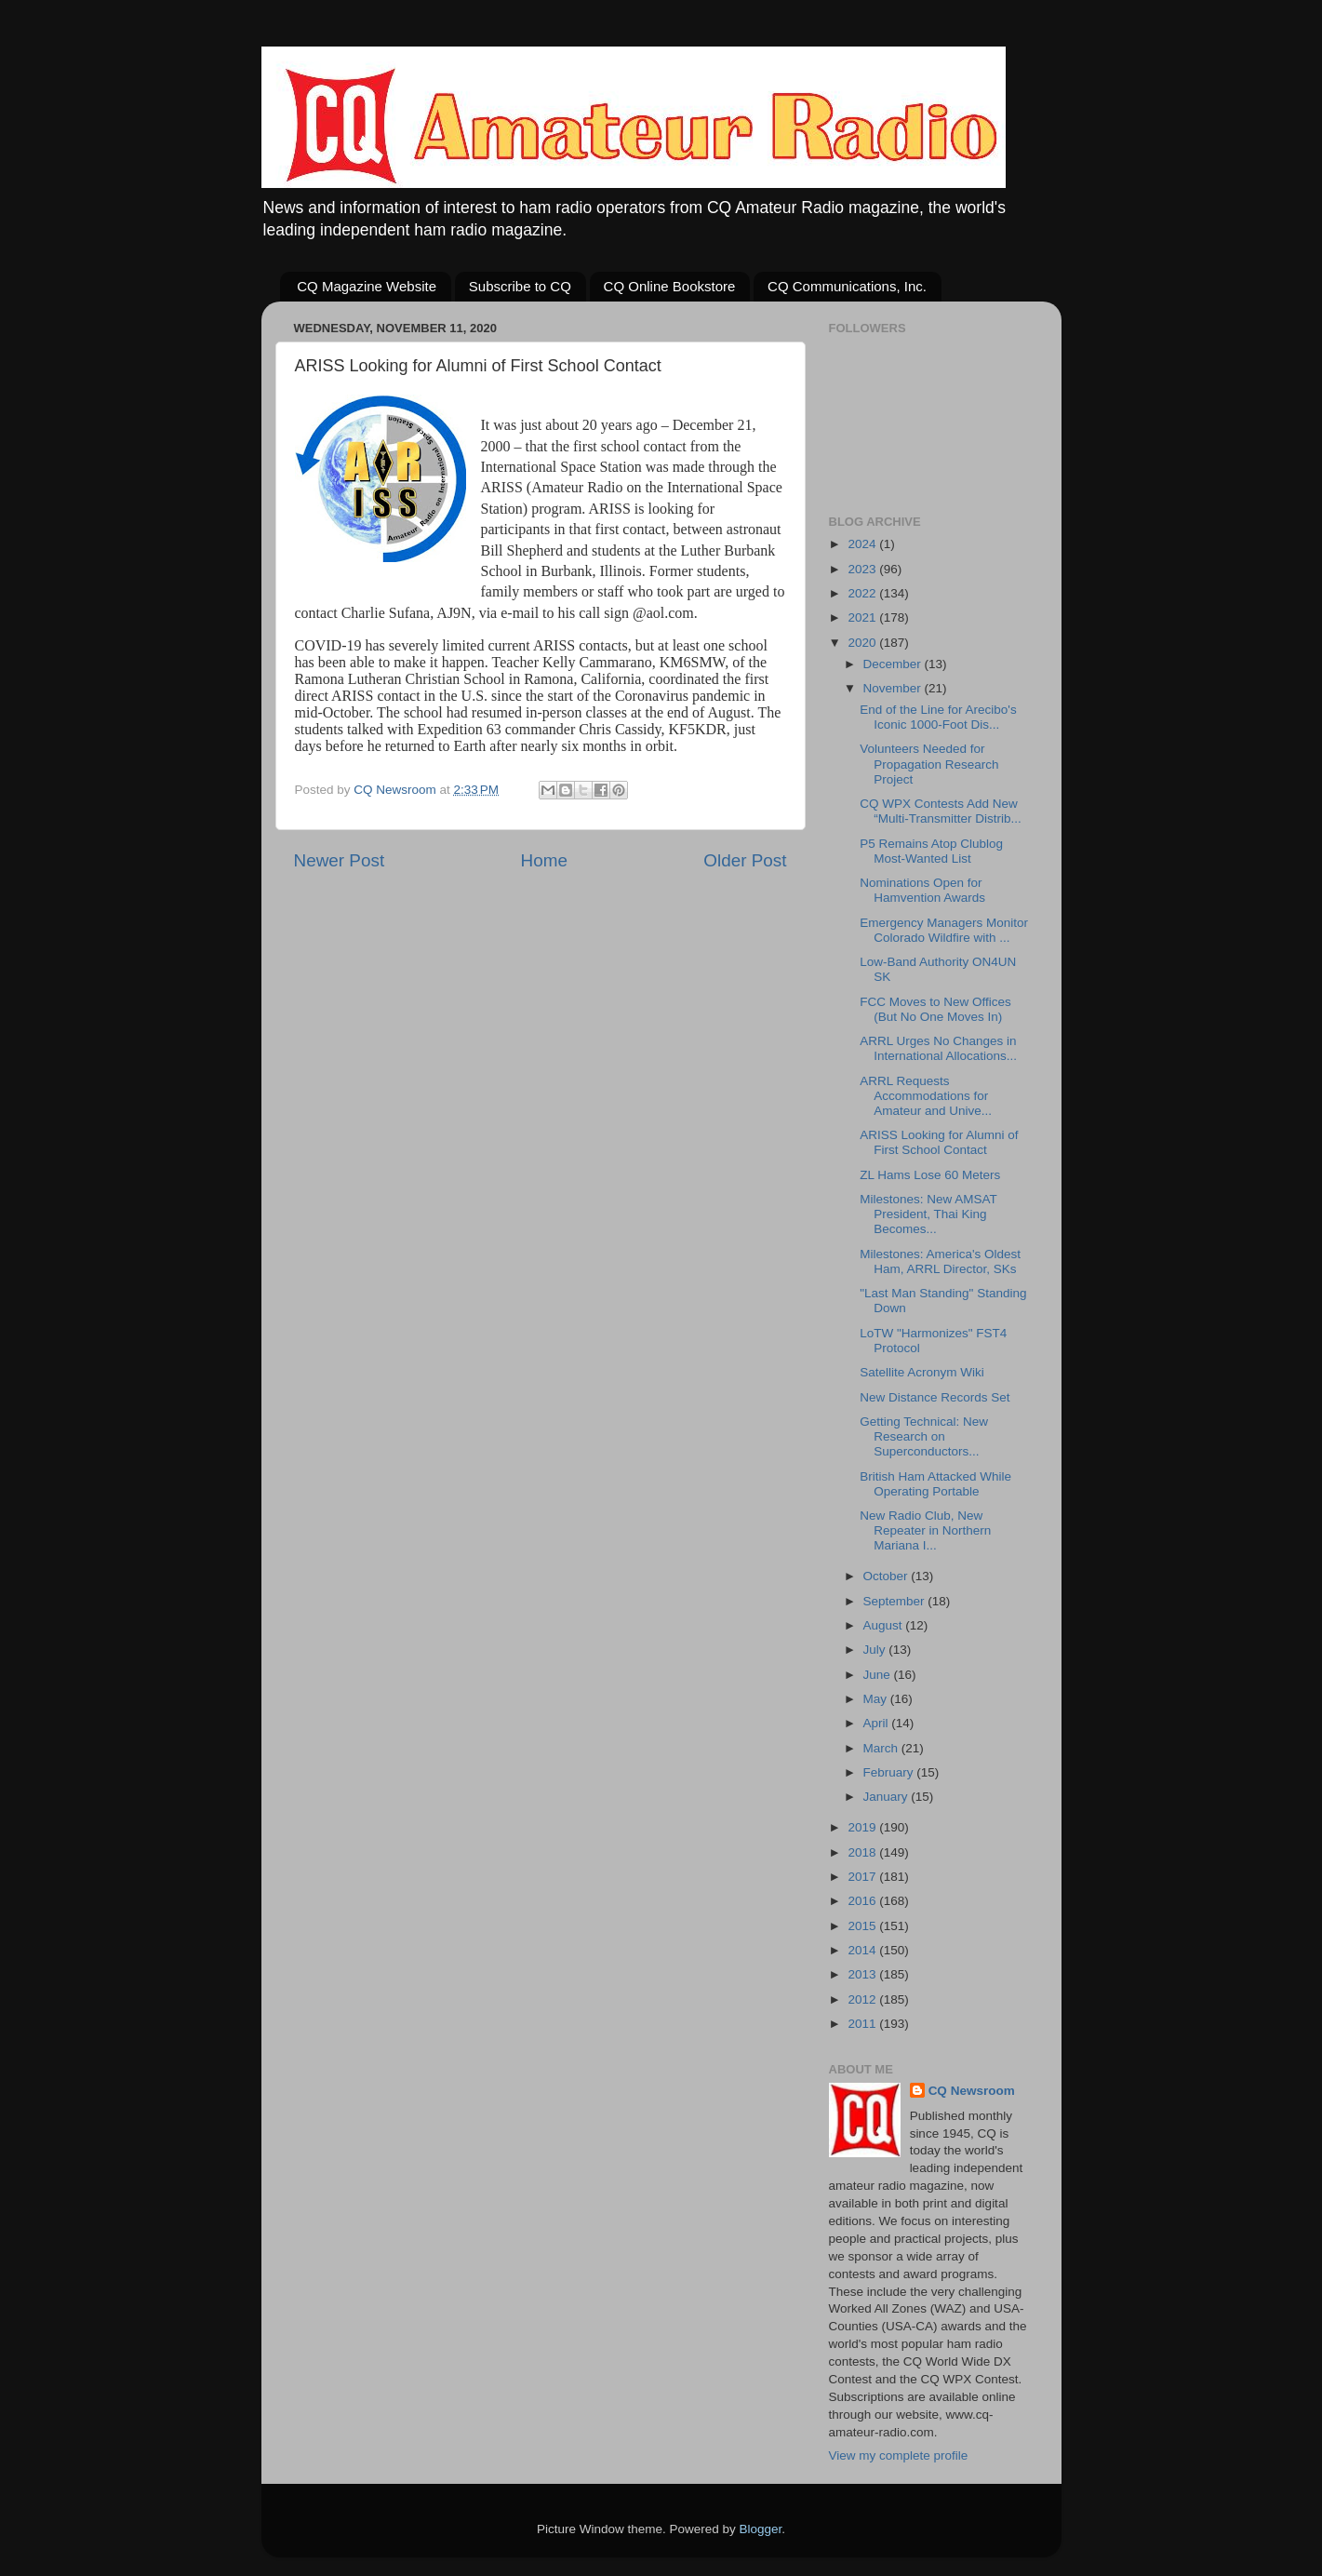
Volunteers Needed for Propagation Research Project (929, 763)
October (887, 1576)
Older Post (744, 860)
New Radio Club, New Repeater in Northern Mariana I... (925, 1530)
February (890, 1772)
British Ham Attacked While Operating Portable (935, 1483)
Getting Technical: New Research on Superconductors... (924, 1436)
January (887, 1797)
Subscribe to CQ (520, 286)
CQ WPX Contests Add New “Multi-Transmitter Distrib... (941, 811)
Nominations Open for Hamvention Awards (922, 890)
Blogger (761, 2529)
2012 (863, 1999)
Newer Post (339, 860)
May (876, 1699)
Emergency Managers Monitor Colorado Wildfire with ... (944, 930)
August (884, 1625)
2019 (863, 1827)
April (877, 1723)
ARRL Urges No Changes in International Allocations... (938, 1048)
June (878, 1675)
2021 (863, 617)
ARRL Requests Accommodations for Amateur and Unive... (926, 1096)
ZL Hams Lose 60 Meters (930, 1175)
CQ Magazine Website (366, 286)
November (894, 688)
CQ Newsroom (971, 2091)
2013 (863, 1974)
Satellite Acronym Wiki (922, 1372)
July (876, 1650)
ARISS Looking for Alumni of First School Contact (939, 1142)
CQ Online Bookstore (670, 286)
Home (544, 860)
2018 (863, 1852)
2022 (863, 593)
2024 (863, 544)
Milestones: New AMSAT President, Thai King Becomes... (928, 1214)
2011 (863, 2024)
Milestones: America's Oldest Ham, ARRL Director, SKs (940, 1261)
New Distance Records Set (934, 1397)
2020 (863, 643)
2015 (863, 1926)
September (895, 1601)
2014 (863, 1950)
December (894, 664)
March (882, 1748)
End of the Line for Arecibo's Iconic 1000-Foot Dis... (938, 717)
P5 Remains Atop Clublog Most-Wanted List (931, 851)
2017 (863, 1877)
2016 (863, 1901)
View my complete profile (898, 2455)
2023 (863, 569)
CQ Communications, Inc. (847, 286)
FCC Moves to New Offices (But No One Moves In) (935, 1009)
